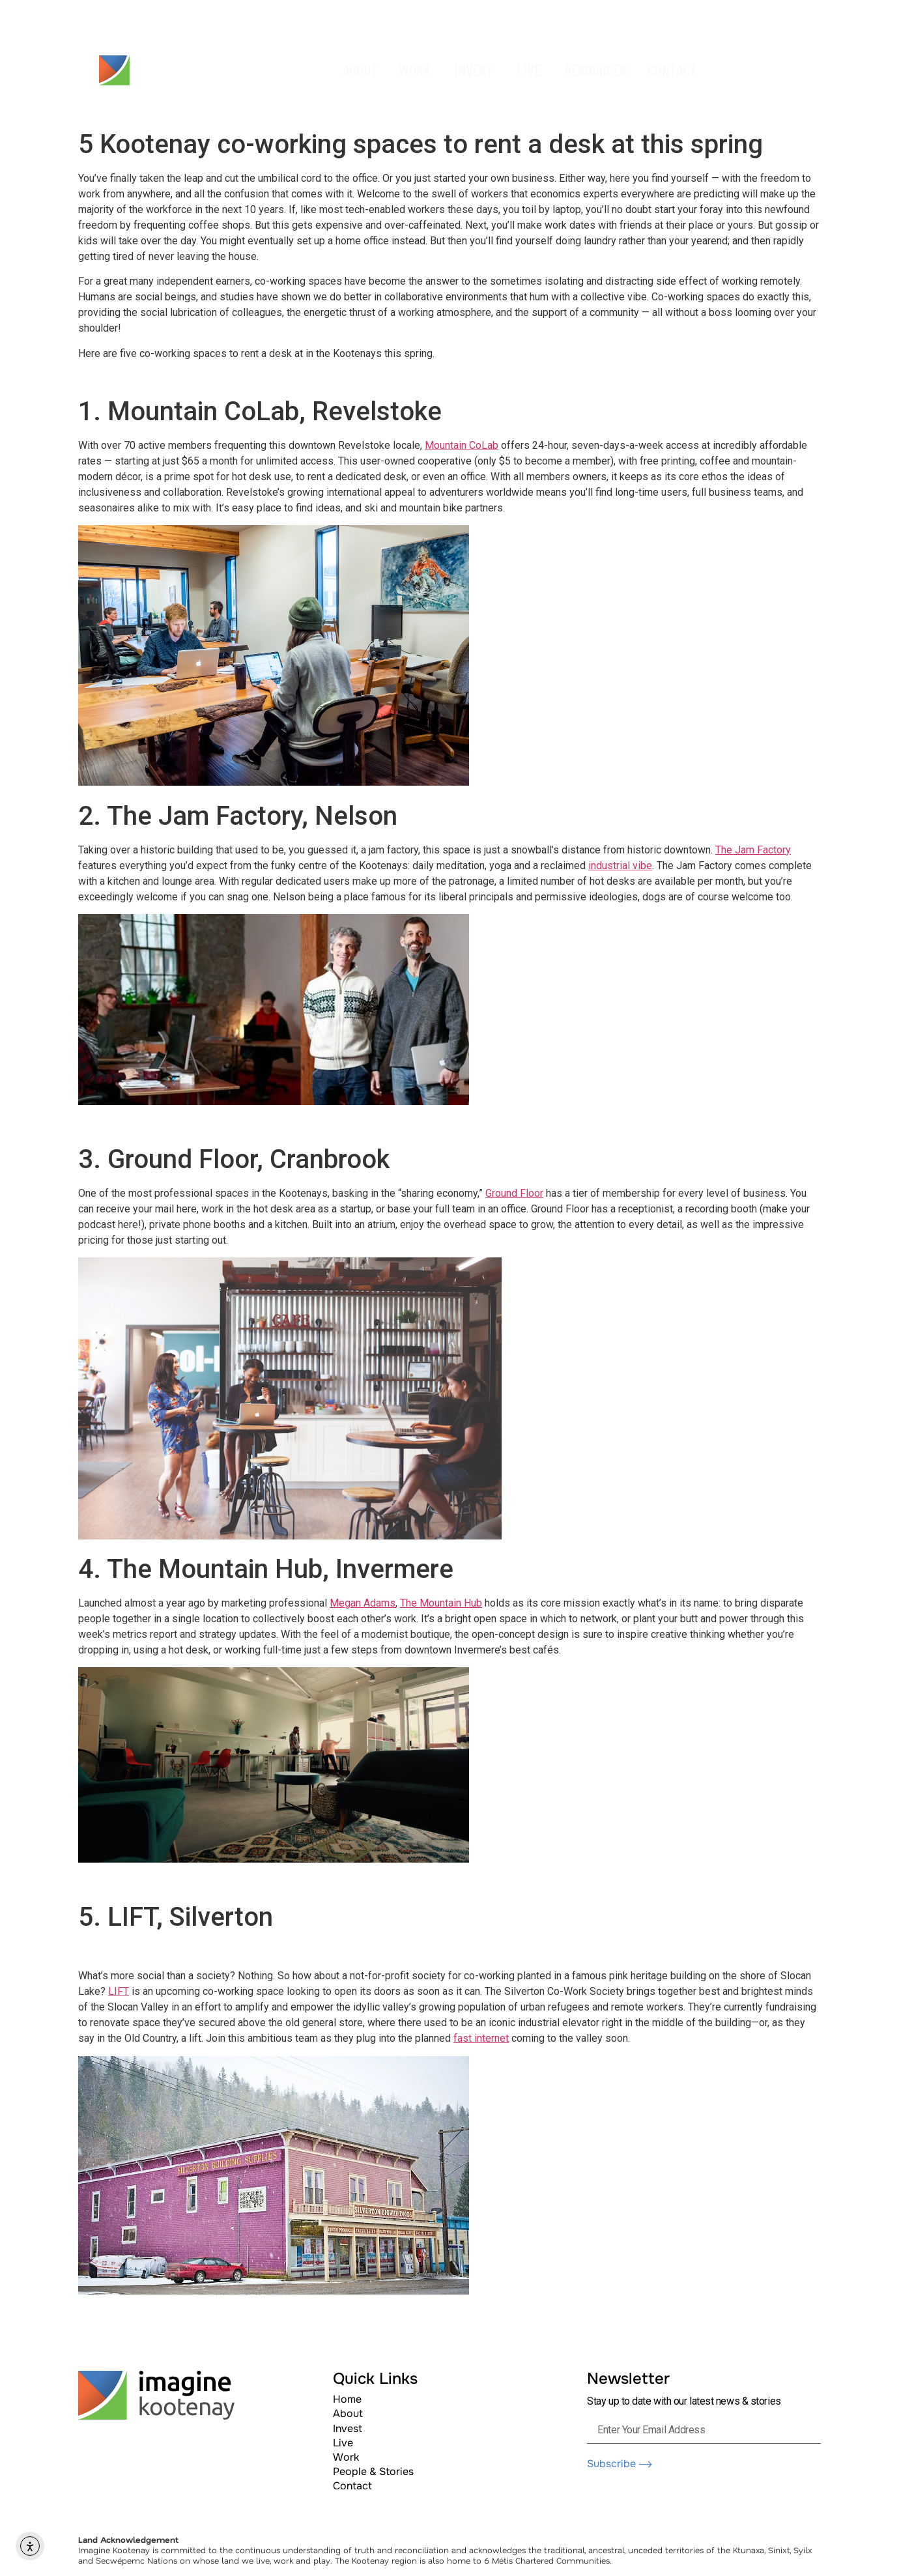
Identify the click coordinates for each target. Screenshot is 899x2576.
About (348, 2413)
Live (343, 2443)
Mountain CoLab (461, 445)
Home (347, 2399)
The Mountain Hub (441, 1603)
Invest (347, 2428)
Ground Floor (514, 1193)
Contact (352, 2486)
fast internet (481, 2038)
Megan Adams (362, 1603)
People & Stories (373, 2471)
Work (346, 2457)
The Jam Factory (753, 850)
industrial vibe (620, 865)
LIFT (118, 1991)
